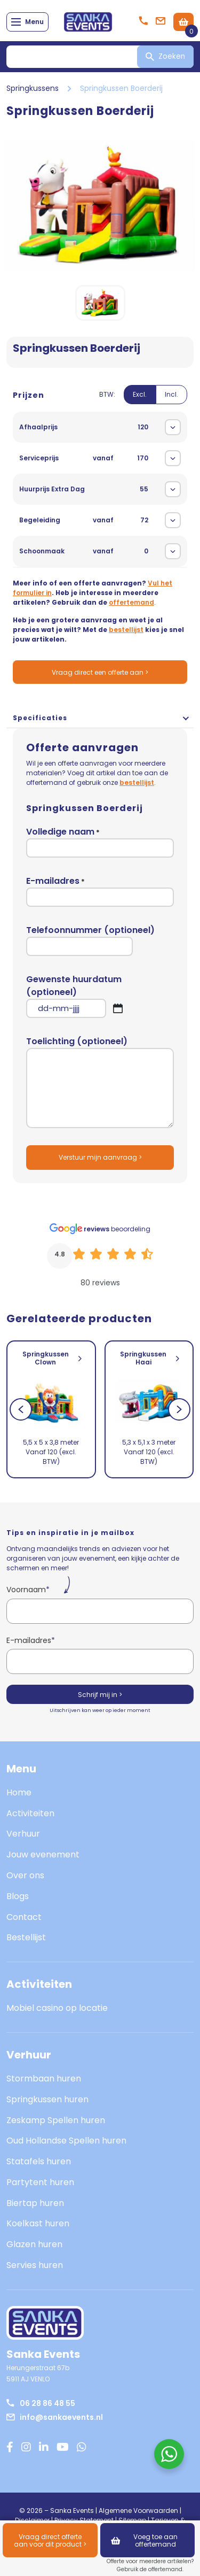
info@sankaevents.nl (54, 2417)
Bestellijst (26, 1937)
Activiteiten (30, 1813)
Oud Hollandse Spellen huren (66, 2140)
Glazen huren (34, 2244)
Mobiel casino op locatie (57, 2008)
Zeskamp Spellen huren (55, 2120)
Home (18, 1792)
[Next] (179, 1409)
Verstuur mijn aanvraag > (100, 1157)
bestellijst (126, 629)
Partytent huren (40, 2182)
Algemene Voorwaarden (138, 2510)
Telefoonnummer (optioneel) (90, 940)
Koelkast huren (37, 2223)
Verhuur (23, 1833)
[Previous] (21, 1409)
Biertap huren (35, 2203)
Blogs (17, 1896)
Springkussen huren (47, 2099)
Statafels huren (38, 2161)
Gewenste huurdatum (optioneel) (100, 995)
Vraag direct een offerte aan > (100, 672)
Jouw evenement (42, 1854)
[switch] (143, 401)
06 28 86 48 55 (40, 2403)
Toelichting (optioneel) (100, 1081)
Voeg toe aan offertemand (144, 2540)
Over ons (25, 1875)
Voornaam (28, 1589)
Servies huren (34, 2265)
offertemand (131, 602)
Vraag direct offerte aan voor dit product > (50, 2540)
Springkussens (32, 88)
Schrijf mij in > (100, 1694)
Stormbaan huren (43, 2078)
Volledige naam (100, 842)
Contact (24, 1917)
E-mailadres (100, 891)
